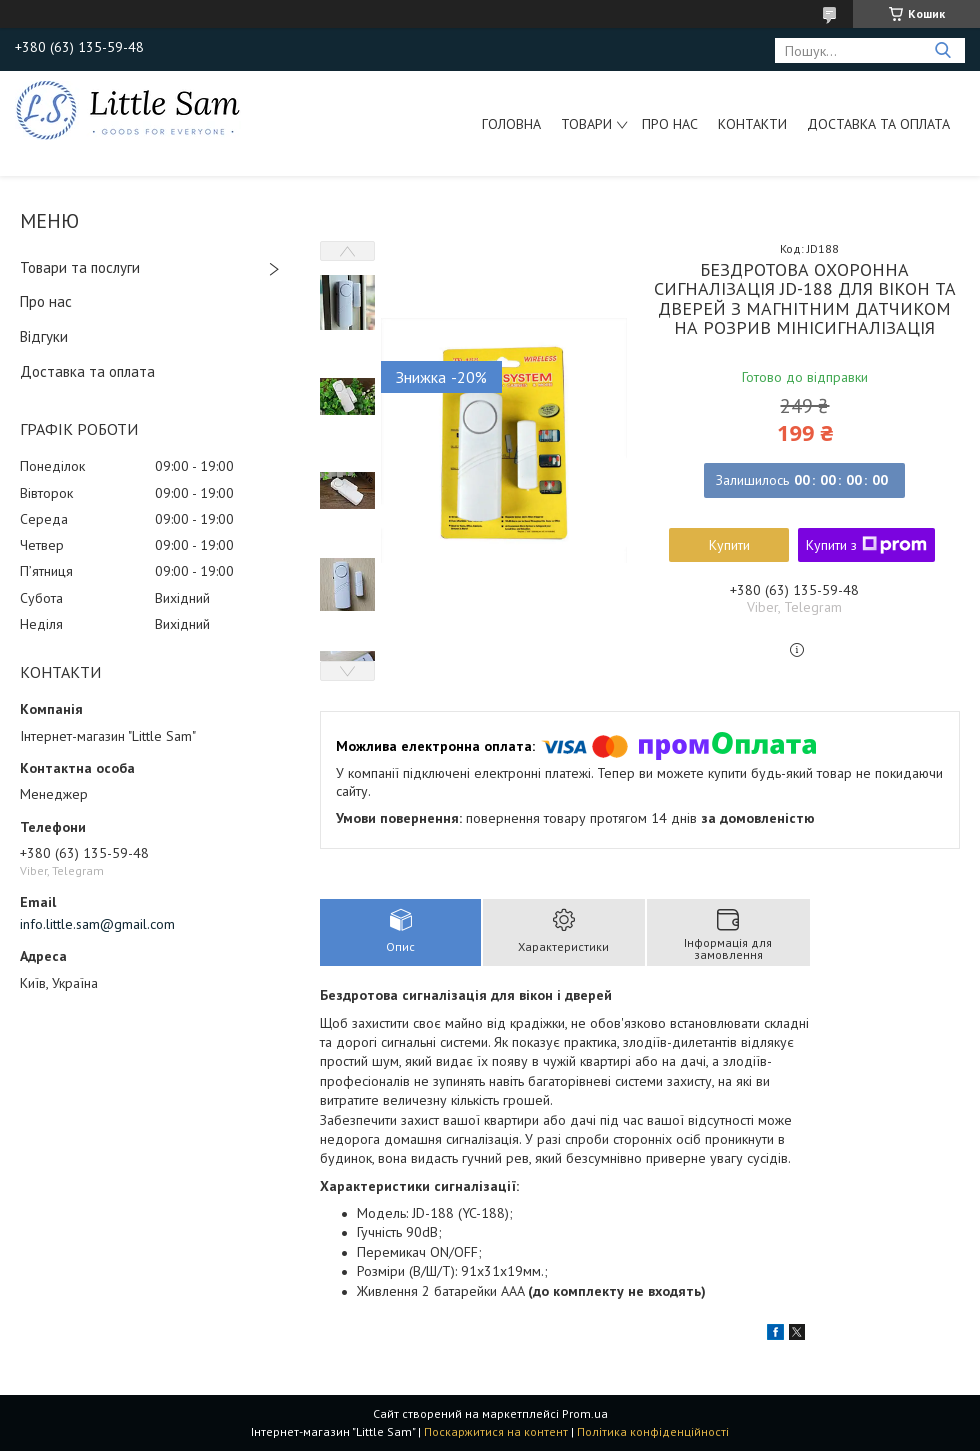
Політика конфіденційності (653, 1431)
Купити (729, 545)
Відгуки (44, 336)
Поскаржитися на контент (496, 1431)
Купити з (866, 545)
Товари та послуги (80, 267)
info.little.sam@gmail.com (97, 924)
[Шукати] (942, 50)
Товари (586, 124)
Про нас (670, 124)
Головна (511, 124)
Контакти (752, 124)
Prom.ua (585, 1413)
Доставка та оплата (878, 124)
